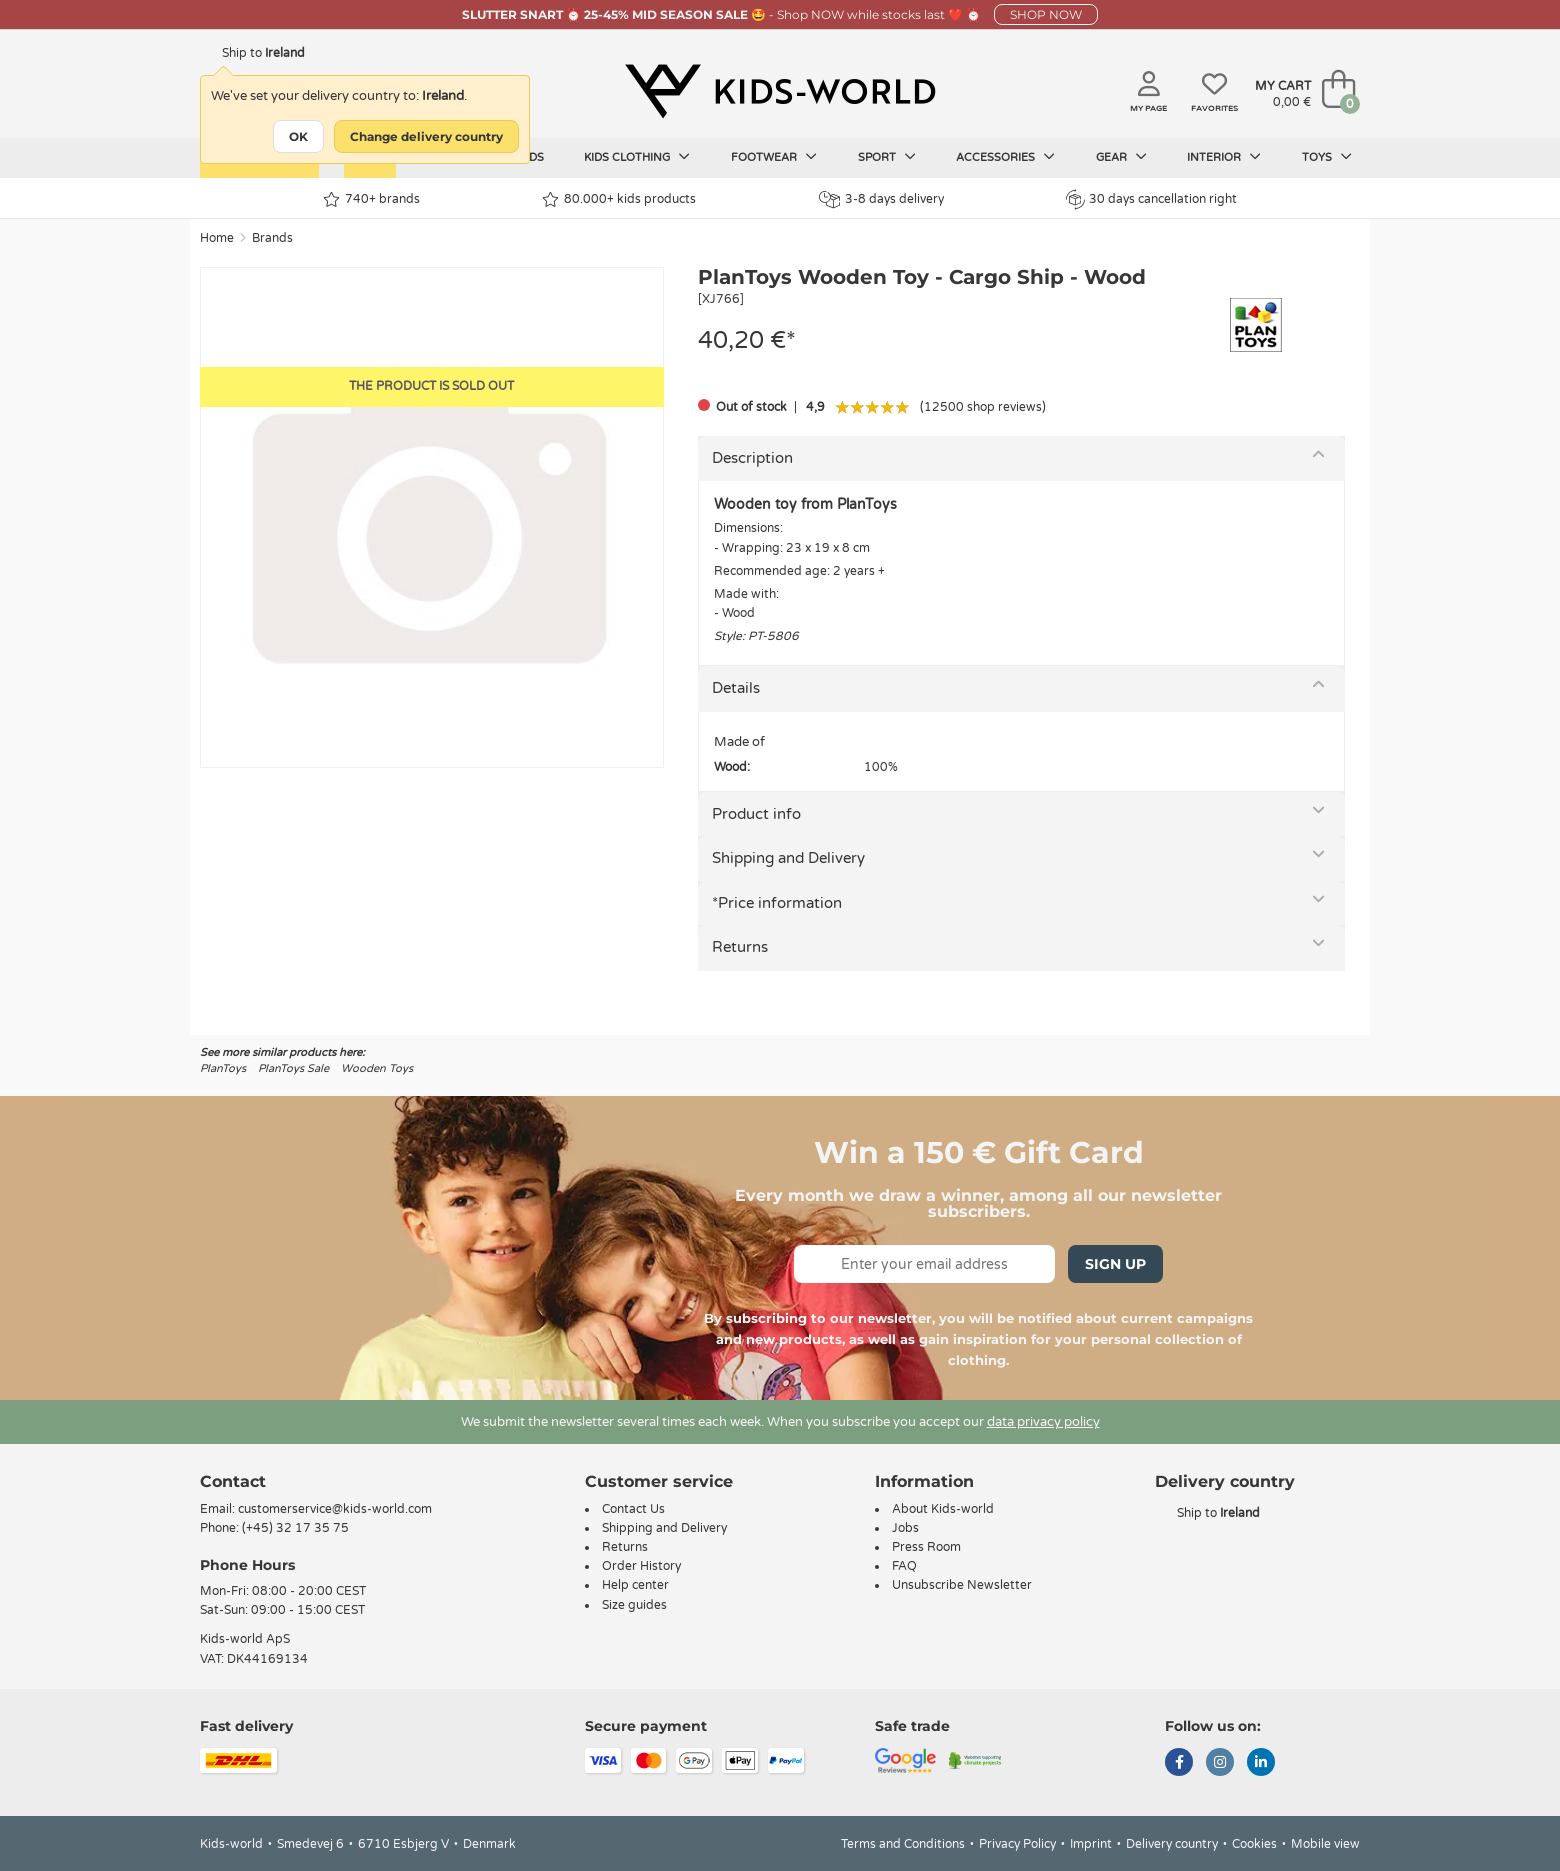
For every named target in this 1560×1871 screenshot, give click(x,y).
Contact (233, 1481)
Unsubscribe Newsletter (962, 1585)
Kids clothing (637, 157)
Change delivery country (426, 136)
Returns (740, 947)
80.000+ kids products (619, 199)
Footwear (774, 157)
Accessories (1005, 157)
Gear (1121, 157)
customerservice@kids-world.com (335, 1509)
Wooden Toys (377, 1068)
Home (217, 238)
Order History (641, 1566)
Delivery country (1172, 1844)
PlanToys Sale (293, 1068)
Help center (635, 1585)
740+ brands (371, 199)
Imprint (1091, 1844)
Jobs (905, 1528)
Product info (756, 814)
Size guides (634, 1605)
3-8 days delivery (881, 199)
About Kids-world (943, 1509)
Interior (1224, 157)
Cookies (1254, 1844)
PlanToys (223, 1068)
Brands (272, 238)
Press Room (926, 1547)
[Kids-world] (780, 91)
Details (736, 688)
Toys (1327, 157)
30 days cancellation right (1151, 199)
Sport (887, 157)
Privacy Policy (1017, 1844)
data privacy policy (1043, 1422)
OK (298, 136)
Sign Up (1115, 1264)
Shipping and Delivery (788, 858)
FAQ (904, 1566)
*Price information (777, 903)
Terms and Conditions (903, 1844)
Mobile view (1325, 1844)
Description (752, 458)
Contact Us (633, 1509)
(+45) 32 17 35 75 (295, 1528)
